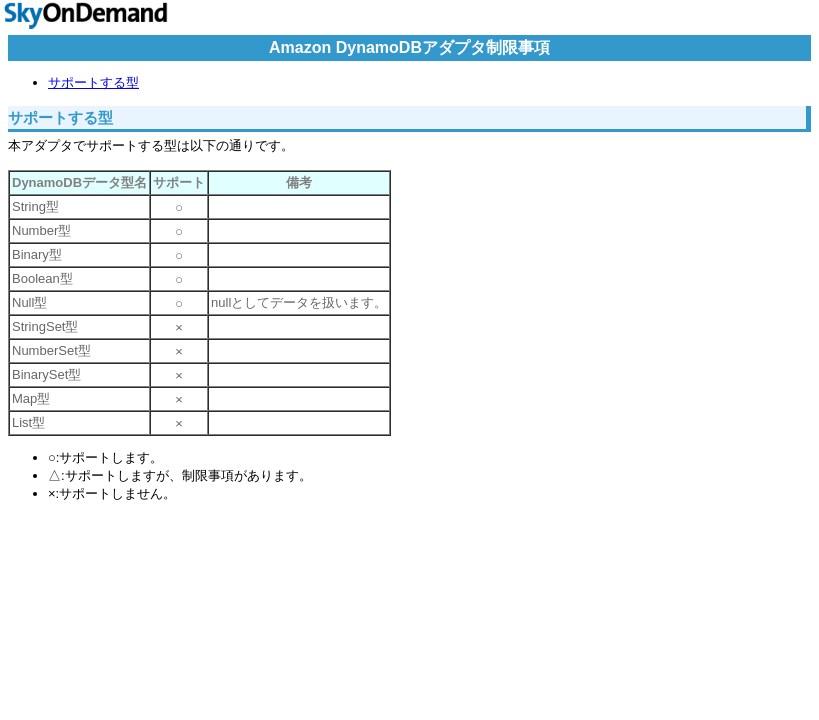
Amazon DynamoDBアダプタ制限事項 (409, 47)
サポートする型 (93, 82)
